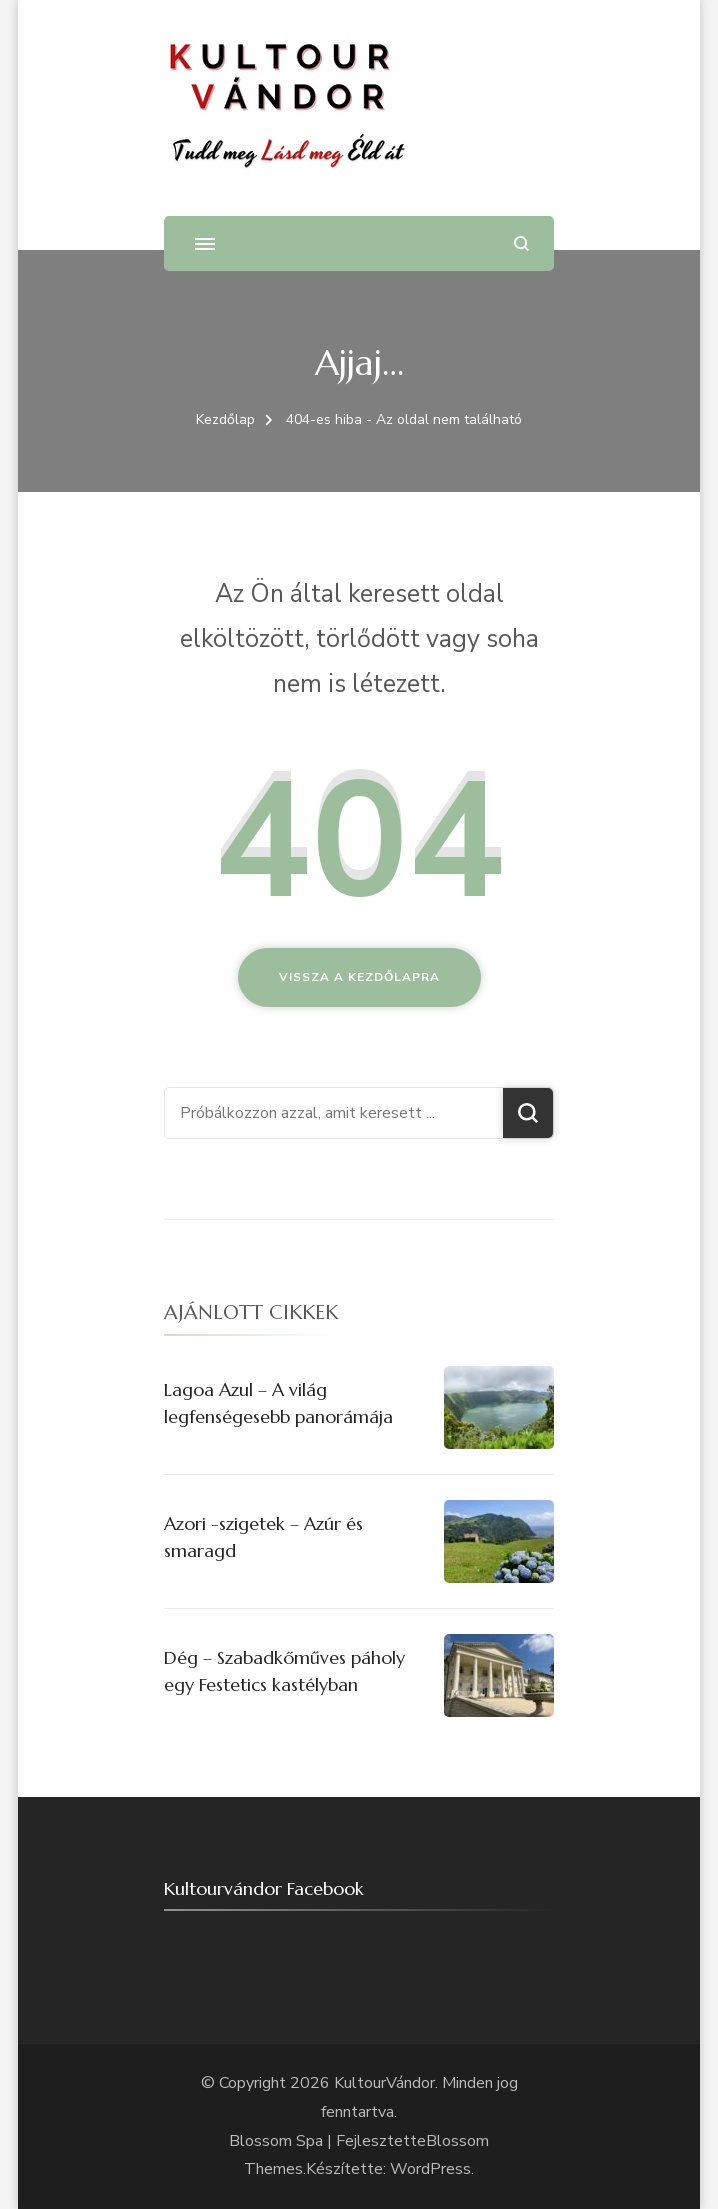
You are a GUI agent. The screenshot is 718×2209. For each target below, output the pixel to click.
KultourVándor (384, 2083)
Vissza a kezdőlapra (359, 977)
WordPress (430, 2169)
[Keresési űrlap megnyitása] (521, 243)
